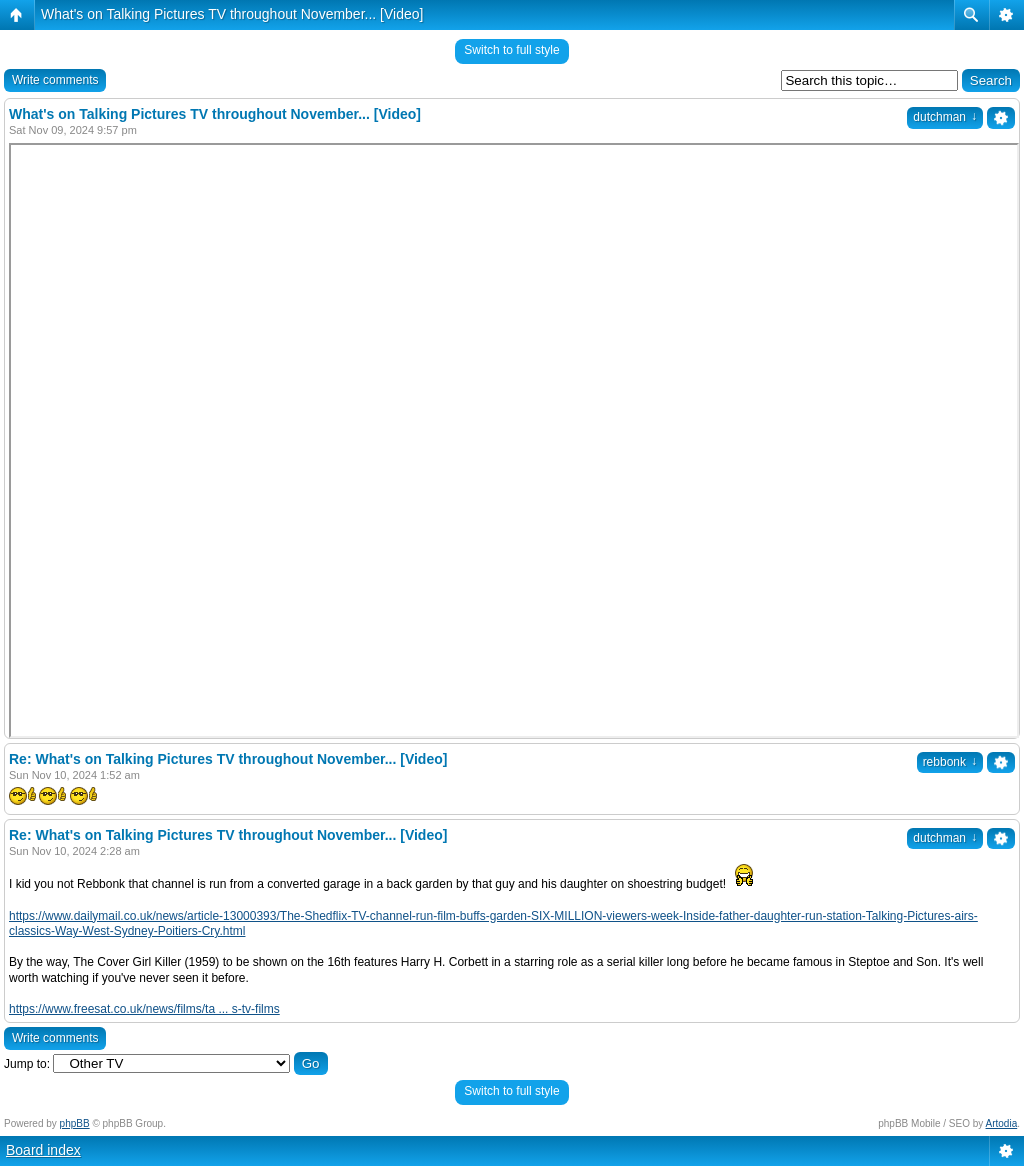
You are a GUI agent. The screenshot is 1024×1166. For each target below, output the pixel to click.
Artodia (1002, 1123)
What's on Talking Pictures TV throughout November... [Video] (232, 14)
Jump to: (27, 1064)
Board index (43, 1150)
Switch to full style (511, 50)
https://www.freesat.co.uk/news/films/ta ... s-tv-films (144, 1009)
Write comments (55, 80)
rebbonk (950, 762)
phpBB (75, 1123)
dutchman (945, 117)
